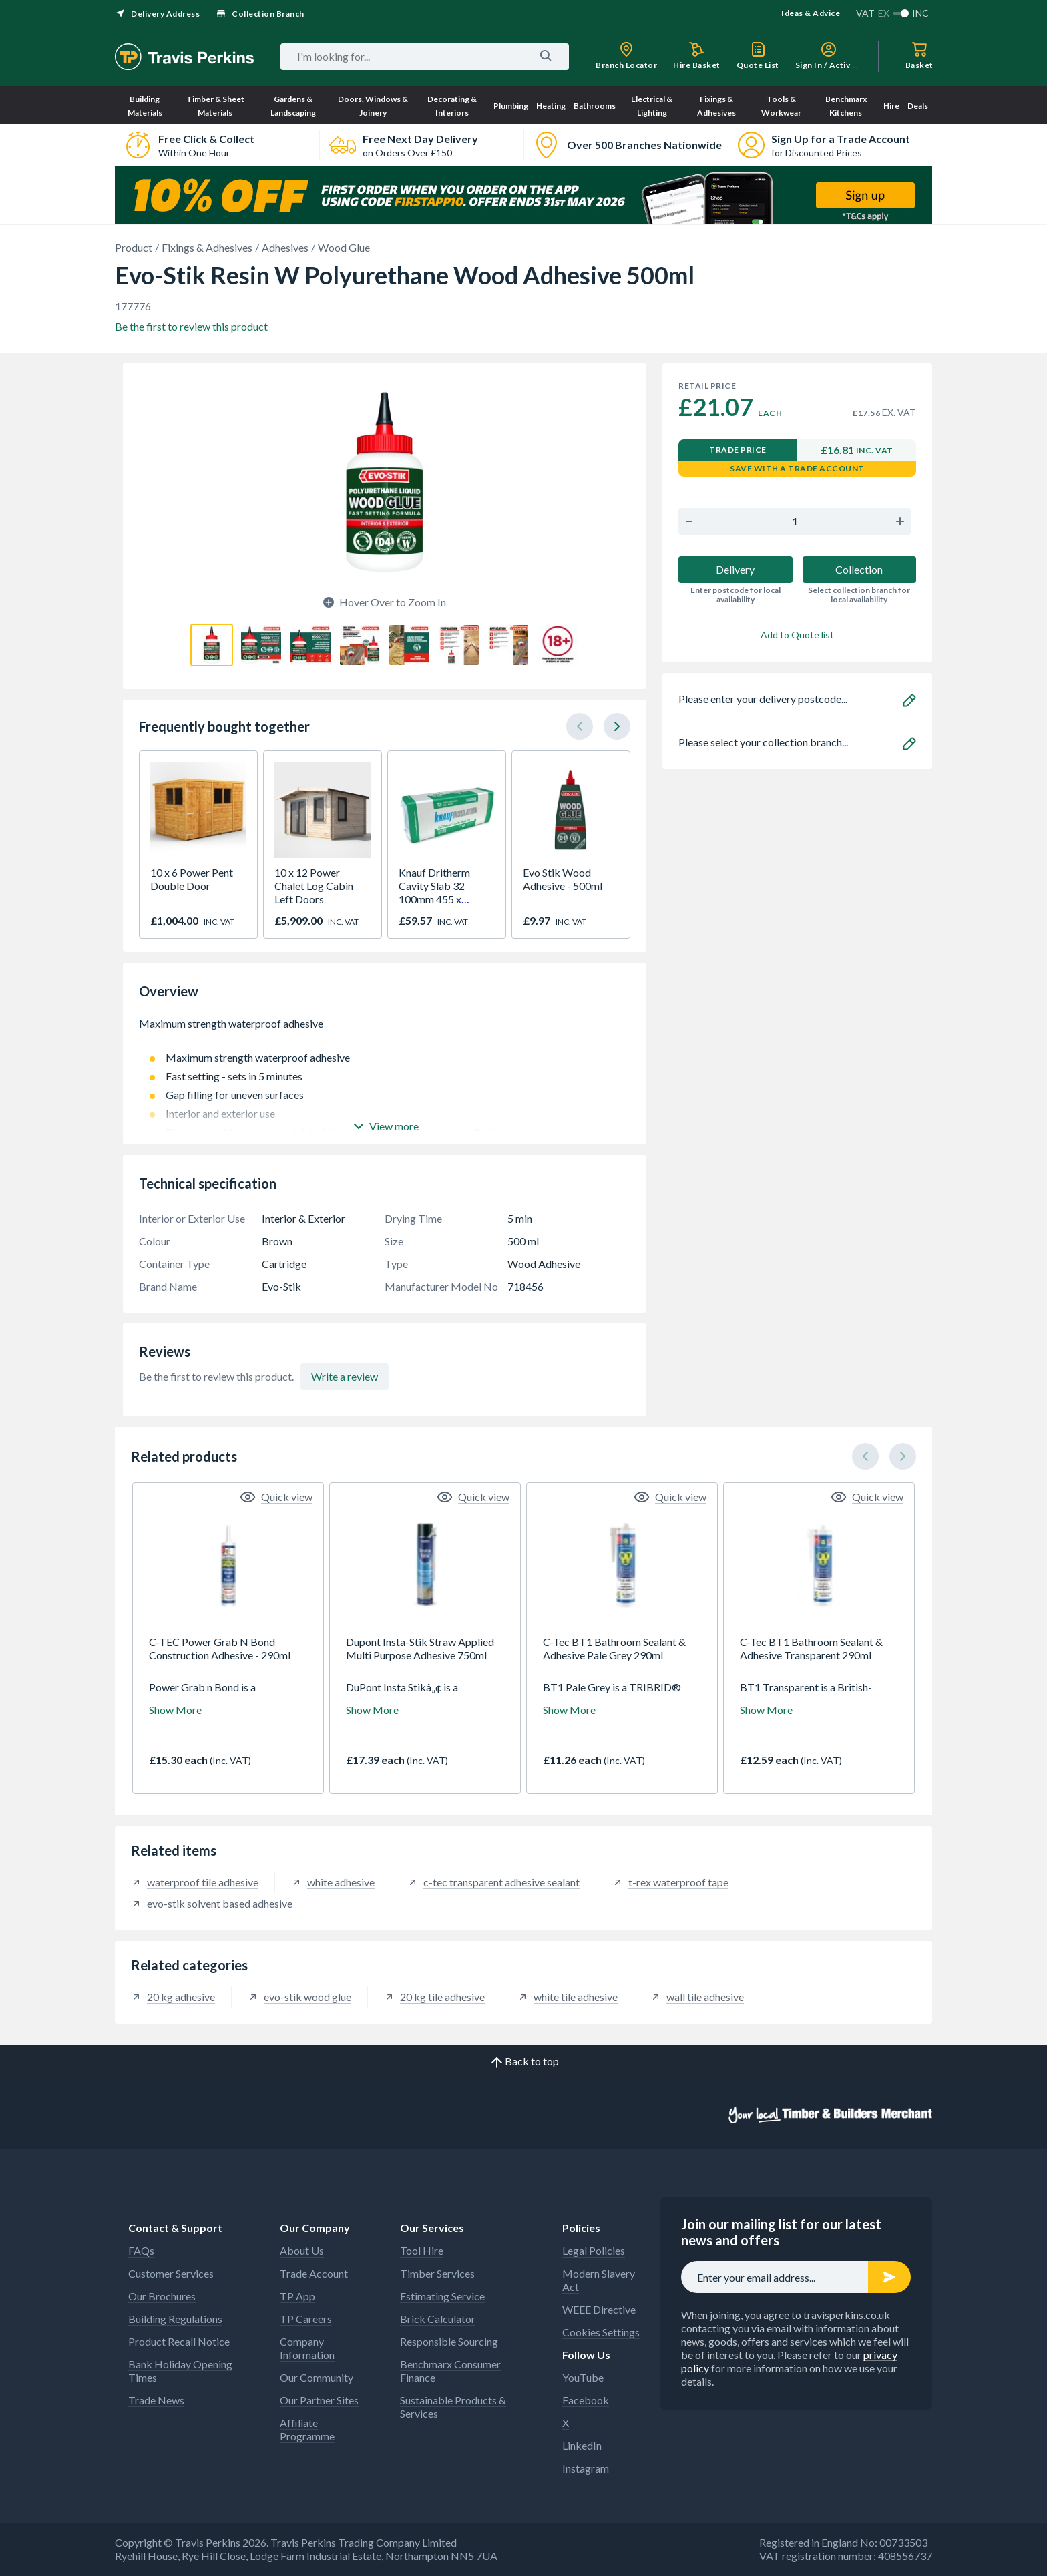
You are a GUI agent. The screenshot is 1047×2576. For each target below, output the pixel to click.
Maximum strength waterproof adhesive (384, 1030)
